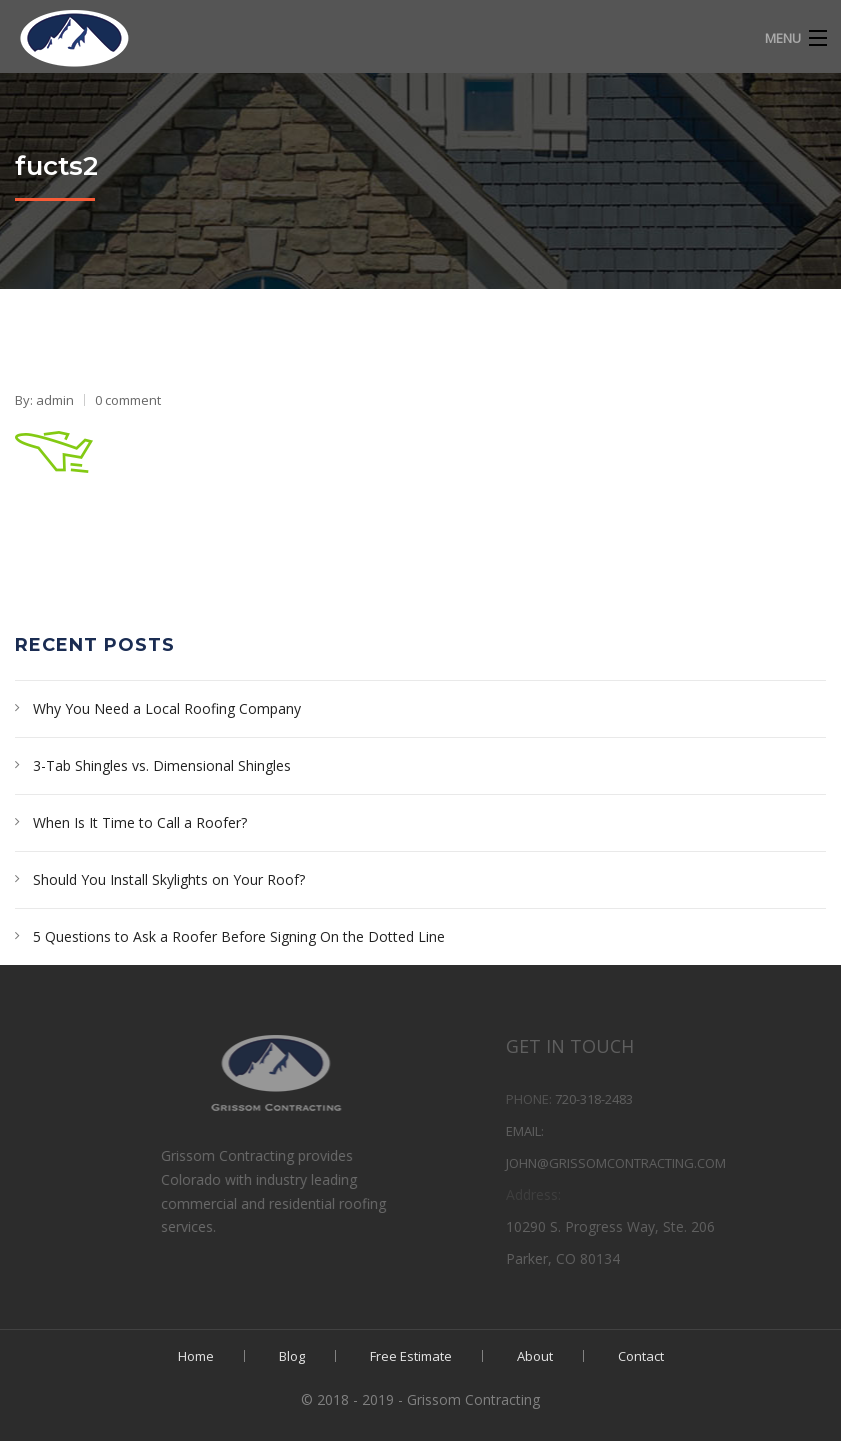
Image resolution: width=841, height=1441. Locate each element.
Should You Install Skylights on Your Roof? (169, 879)
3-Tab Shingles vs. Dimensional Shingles (162, 765)
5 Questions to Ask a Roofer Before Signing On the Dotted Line (239, 936)
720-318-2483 (645, 1099)
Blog (292, 1356)
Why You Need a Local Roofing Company (167, 708)
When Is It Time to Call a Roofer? (140, 822)
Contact (641, 1356)
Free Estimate (411, 1356)
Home (196, 1356)
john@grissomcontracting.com (667, 1163)
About (535, 1356)
